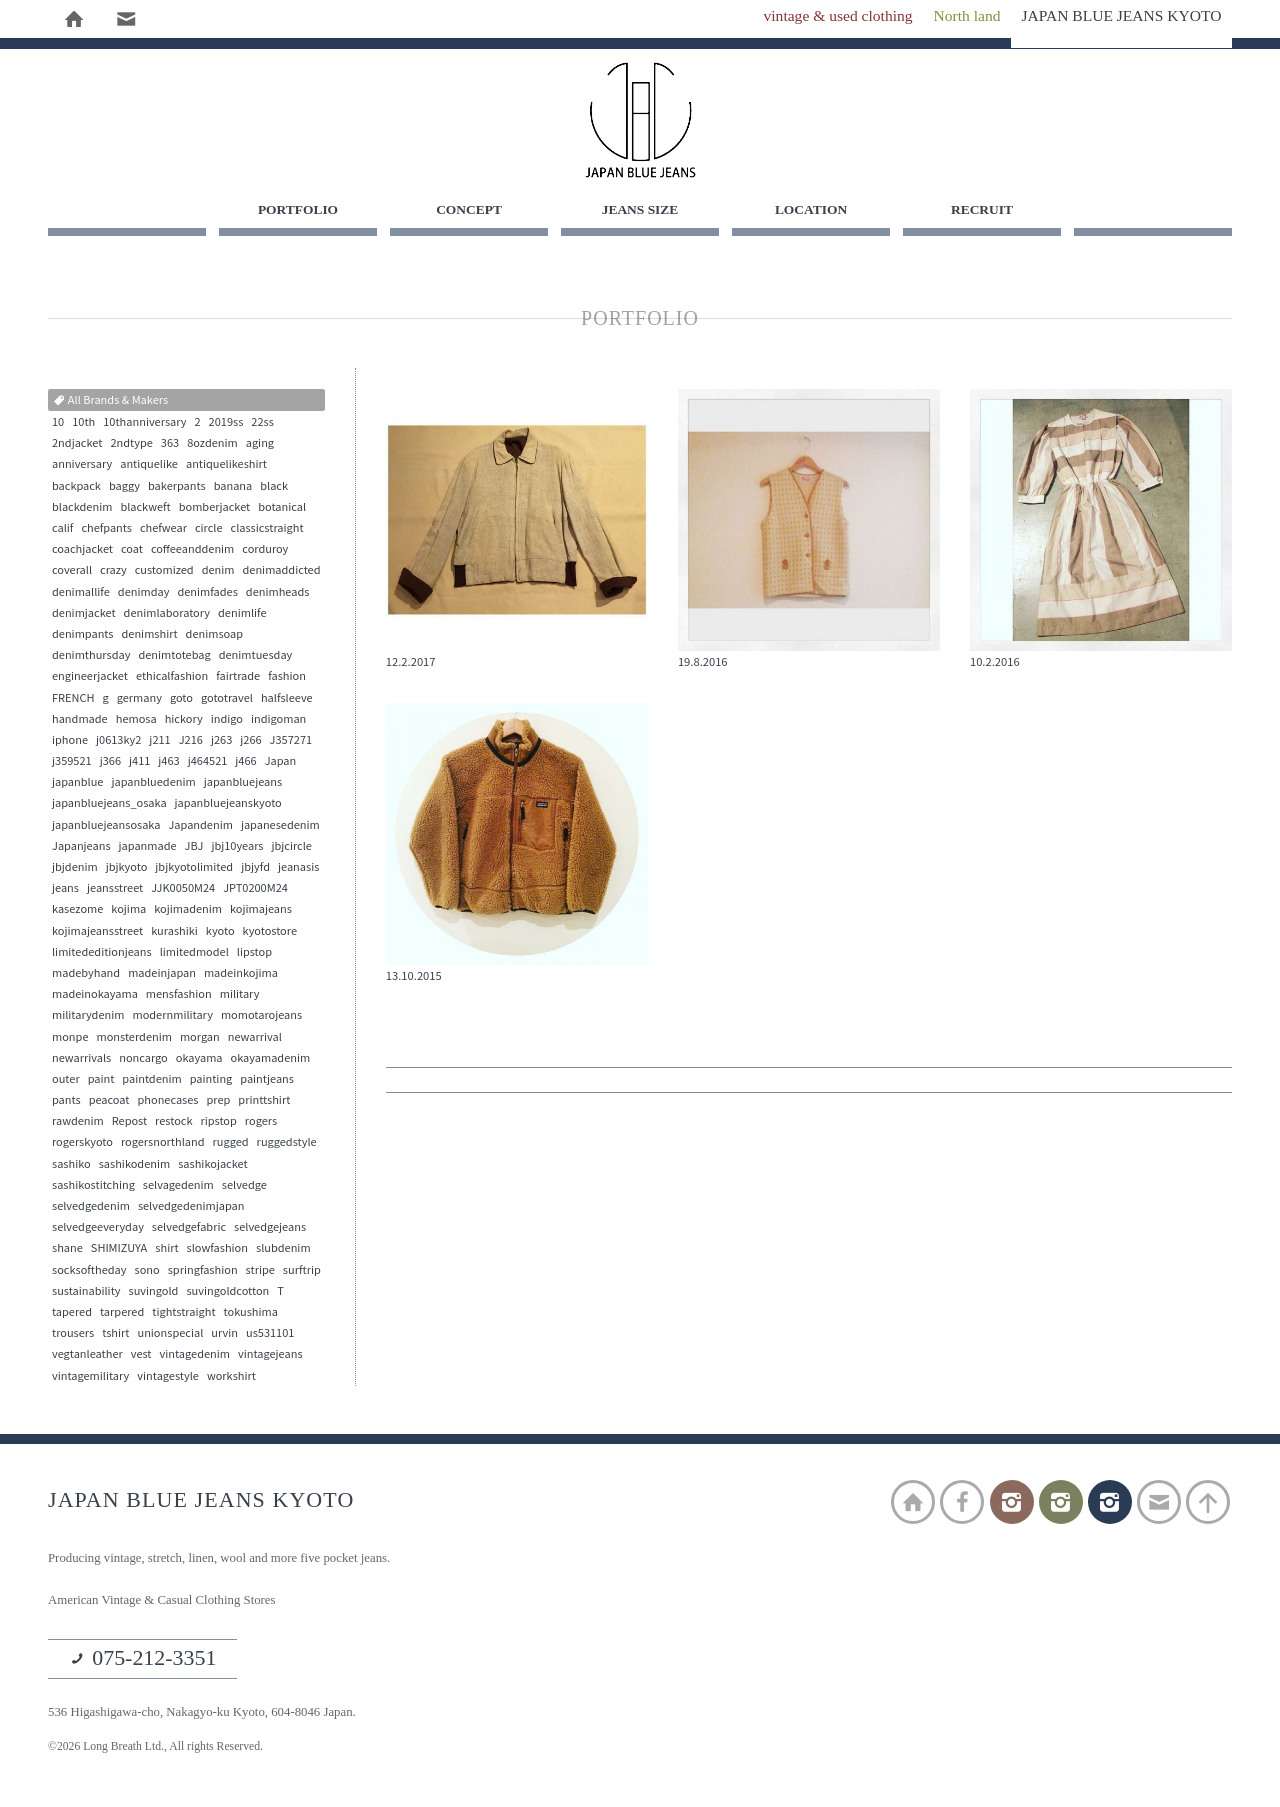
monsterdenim (133, 1038)
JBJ (194, 848)
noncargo (143, 1060)
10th (83, 424)
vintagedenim (195, 1356)
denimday (144, 594)
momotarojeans (261, 1017)
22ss (262, 424)
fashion (287, 678)
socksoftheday (89, 1272)
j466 (245, 763)
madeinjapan (162, 975)
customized (164, 572)
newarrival (255, 1038)
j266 (250, 742)
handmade (80, 721)
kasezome (77, 911)
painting (211, 1081)
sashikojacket (212, 1166)
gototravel (227, 699)
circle (209, 530)
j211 (159, 742)
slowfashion (217, 1250)
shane (67, 1250)
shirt (166, 1250)
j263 (221, 742)
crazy (113, 572)
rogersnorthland (163, 1144)
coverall (72, 572)
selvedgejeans (270, 1229)
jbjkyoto (127, 869)
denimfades (207, 594)
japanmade (148, 848)
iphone (70, 742)
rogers (261, 1123)
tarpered (122, 1314)
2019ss (226, 424)
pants (66, 1102)
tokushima (251, 1314)
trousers (73, 1335)
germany (139, 699)
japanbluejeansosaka (106, 827)
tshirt (115, 1335)
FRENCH (73, 699)
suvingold (154, 1293)
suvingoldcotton (227, 1293)
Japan (281, 763)
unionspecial (170, 1335)
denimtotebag (174, 657)
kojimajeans (261, 911)
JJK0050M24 (183, 890)
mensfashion (179, 996)
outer (66, 1081)
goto (181, 699)
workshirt (231, 1377)
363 (170, 445)
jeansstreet (115, 890)
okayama (199, 1060)
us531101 (270, 1335)
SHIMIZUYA (119, 1250)
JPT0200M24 (255, 890)
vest (141, 1356)
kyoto (220, 933)
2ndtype (131, 445)
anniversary (82, 466)
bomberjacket (215, 509)
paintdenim (151, 1081)
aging (260, 445)
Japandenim (200, 827)
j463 (168, 763)
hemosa (136, 721)
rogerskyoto (82, 1144)
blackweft (145, 509)
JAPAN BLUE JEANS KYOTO (640, 120)
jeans (65, 890)
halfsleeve (287, 699)
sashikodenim (135, 1166)
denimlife (242, 615)
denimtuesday (256, 657)
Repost (129, 1123)
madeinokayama (95, 996)
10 (58, 424)
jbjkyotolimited (194, 869)
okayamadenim (271, 1060)
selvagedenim (178, 1187)
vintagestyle (168, 1377)
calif (62, 530)
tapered (72, 1314)
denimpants (83, 636)
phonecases (167, 1102)
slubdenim (283, 1250)
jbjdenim (75, 869)
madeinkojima (241, 975)
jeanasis (298, 869)
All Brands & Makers (110, 402)
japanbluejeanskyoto (228, 805)
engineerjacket (90, 678)
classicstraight (267, 530)
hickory (184, 721)
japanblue (77, 784)
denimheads (278, 594)
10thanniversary (144, 424)
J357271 (291, 742)
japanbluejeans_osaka (109, 805)
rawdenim (78, 1123)
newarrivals (81, 1060)
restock (173, 1123)
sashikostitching (93, 1187)
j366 (110, 763)
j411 (139, 763)
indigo (227, 721)
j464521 (208, 763)
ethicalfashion (172, 678)
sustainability (86, 1293)
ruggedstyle (287, 1144)
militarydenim (88, 1017)
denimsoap (214, 636)
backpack (76, 488)
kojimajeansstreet (97, 933)
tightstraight (183, 1314)
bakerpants (177, 488)
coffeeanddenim (192, 551)
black (274, 488)
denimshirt (150, 636)
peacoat (109, 1102)
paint (101, 1081)
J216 (191, 742)
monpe (70, 1038)
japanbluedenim (153, 784)
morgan (200, 1038)
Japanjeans (81, 848)
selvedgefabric (189, 1229)
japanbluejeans (243, 784)
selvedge (244, 1187)
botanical (282, 509)
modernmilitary (172, 1017)
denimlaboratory (167, 615)
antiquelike (149, 466)
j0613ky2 (118, 742)
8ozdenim (212, 445)
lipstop (254, 954)
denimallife (81, 594)
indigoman (278, 721)
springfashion (203, 1272)
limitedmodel (194, 954)
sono (147, 1272)
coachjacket (82, 551)
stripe (260, 1272)
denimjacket (84, 615)
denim (218, 572)
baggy (124, 488)
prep (218, 1102)
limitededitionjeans (102, 954)
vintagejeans (270, 1356)
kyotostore (270, 933)
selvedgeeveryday (98, 1229)
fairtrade (238, 678)
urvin (224, 1335)
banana (233, 488)
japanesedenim (280, 827)
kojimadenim (188, 911)
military (240, 996)
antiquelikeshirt (226, 466)
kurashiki (174, 933)
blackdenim (82, 509)
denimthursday (91, 657)
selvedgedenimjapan (191, 1208)
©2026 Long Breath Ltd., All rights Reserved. (165, 1751)
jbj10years (237, 848)
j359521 (72, 763)
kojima (128, 911)
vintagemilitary (90, 1377)
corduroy (265, 551)
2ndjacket (77, 445)
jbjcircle (292, 848)
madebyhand (86, 975)
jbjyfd (255, 869)
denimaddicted (282, 572)
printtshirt (264, 1102)
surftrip (302, 1272)
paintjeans (267, 1081)
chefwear (163, 530)
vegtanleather (87, 1356)
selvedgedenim (91, 1208)
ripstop (218, 1123)
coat (132, 551)
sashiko (71, 1166)
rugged (231, 1144)
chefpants (106, 530)
